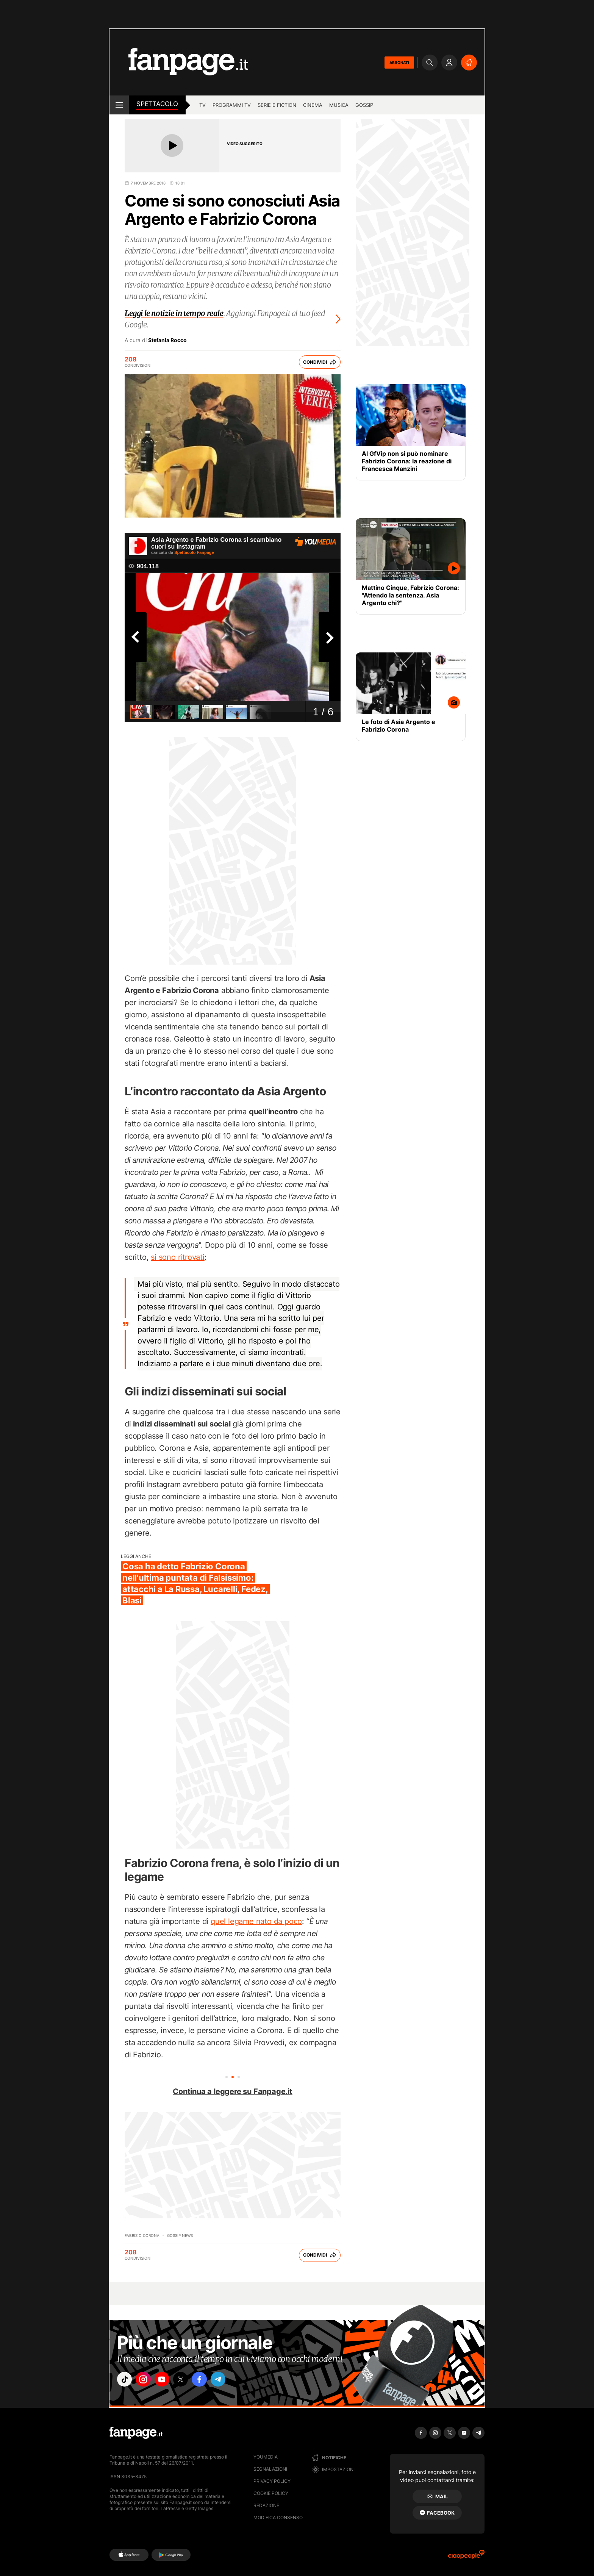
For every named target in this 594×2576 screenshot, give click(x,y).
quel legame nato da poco (256, 1921)
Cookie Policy (270, 2493)
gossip (364, 105)
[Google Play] (171, 2555)
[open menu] (119, 104)
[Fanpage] (136, 2433)
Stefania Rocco (167, 340)
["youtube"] (168, 2380)
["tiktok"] (125, 2380)
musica (339, 105)
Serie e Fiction (277, 105)
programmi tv (232, 105)
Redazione (266, 2505)
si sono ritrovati (178, 1257)
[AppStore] (128, 2555)
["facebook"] (210, 2380)
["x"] (189, 2380)
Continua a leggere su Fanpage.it (232, 2091)
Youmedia (265, 2457)
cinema (312, 105)
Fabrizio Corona (142, 2235)
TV (202, 105)
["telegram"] (232, 2380)
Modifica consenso (278, 2517)
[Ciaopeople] (466, 2557)
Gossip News (180, 2235)
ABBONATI (399, 62)
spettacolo (157, 104)
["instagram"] (147, 2380)
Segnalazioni (270, 2469)
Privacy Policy (272, 2481)
